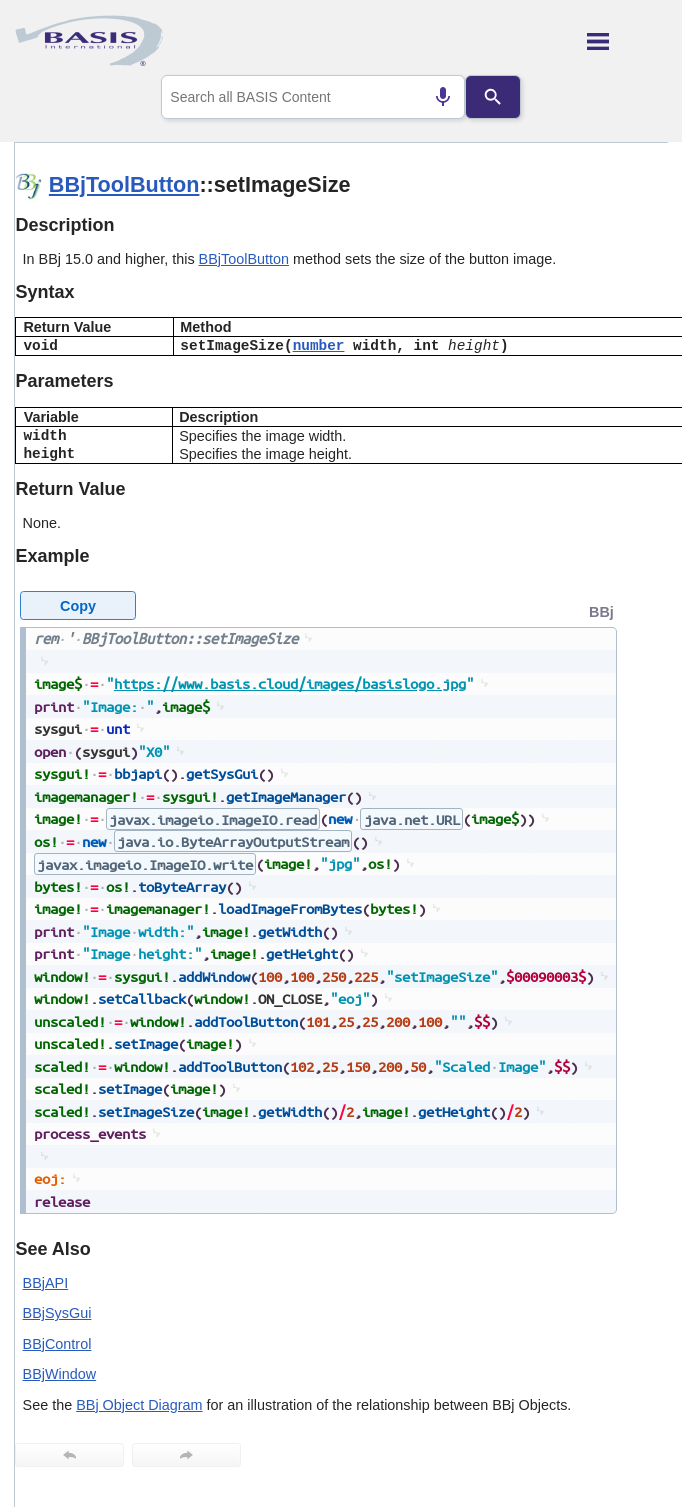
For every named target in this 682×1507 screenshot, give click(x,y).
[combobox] (313, 97)
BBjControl (57, 1344)
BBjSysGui (57, 1313)
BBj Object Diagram (139, 1405)
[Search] (492, 97)
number (319, 346)
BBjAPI (46, 1283)
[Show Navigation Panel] (627, 41)
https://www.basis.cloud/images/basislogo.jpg (290, 683)
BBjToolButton (124, 184)
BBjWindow (60, 1374)
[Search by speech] (443, 97)
